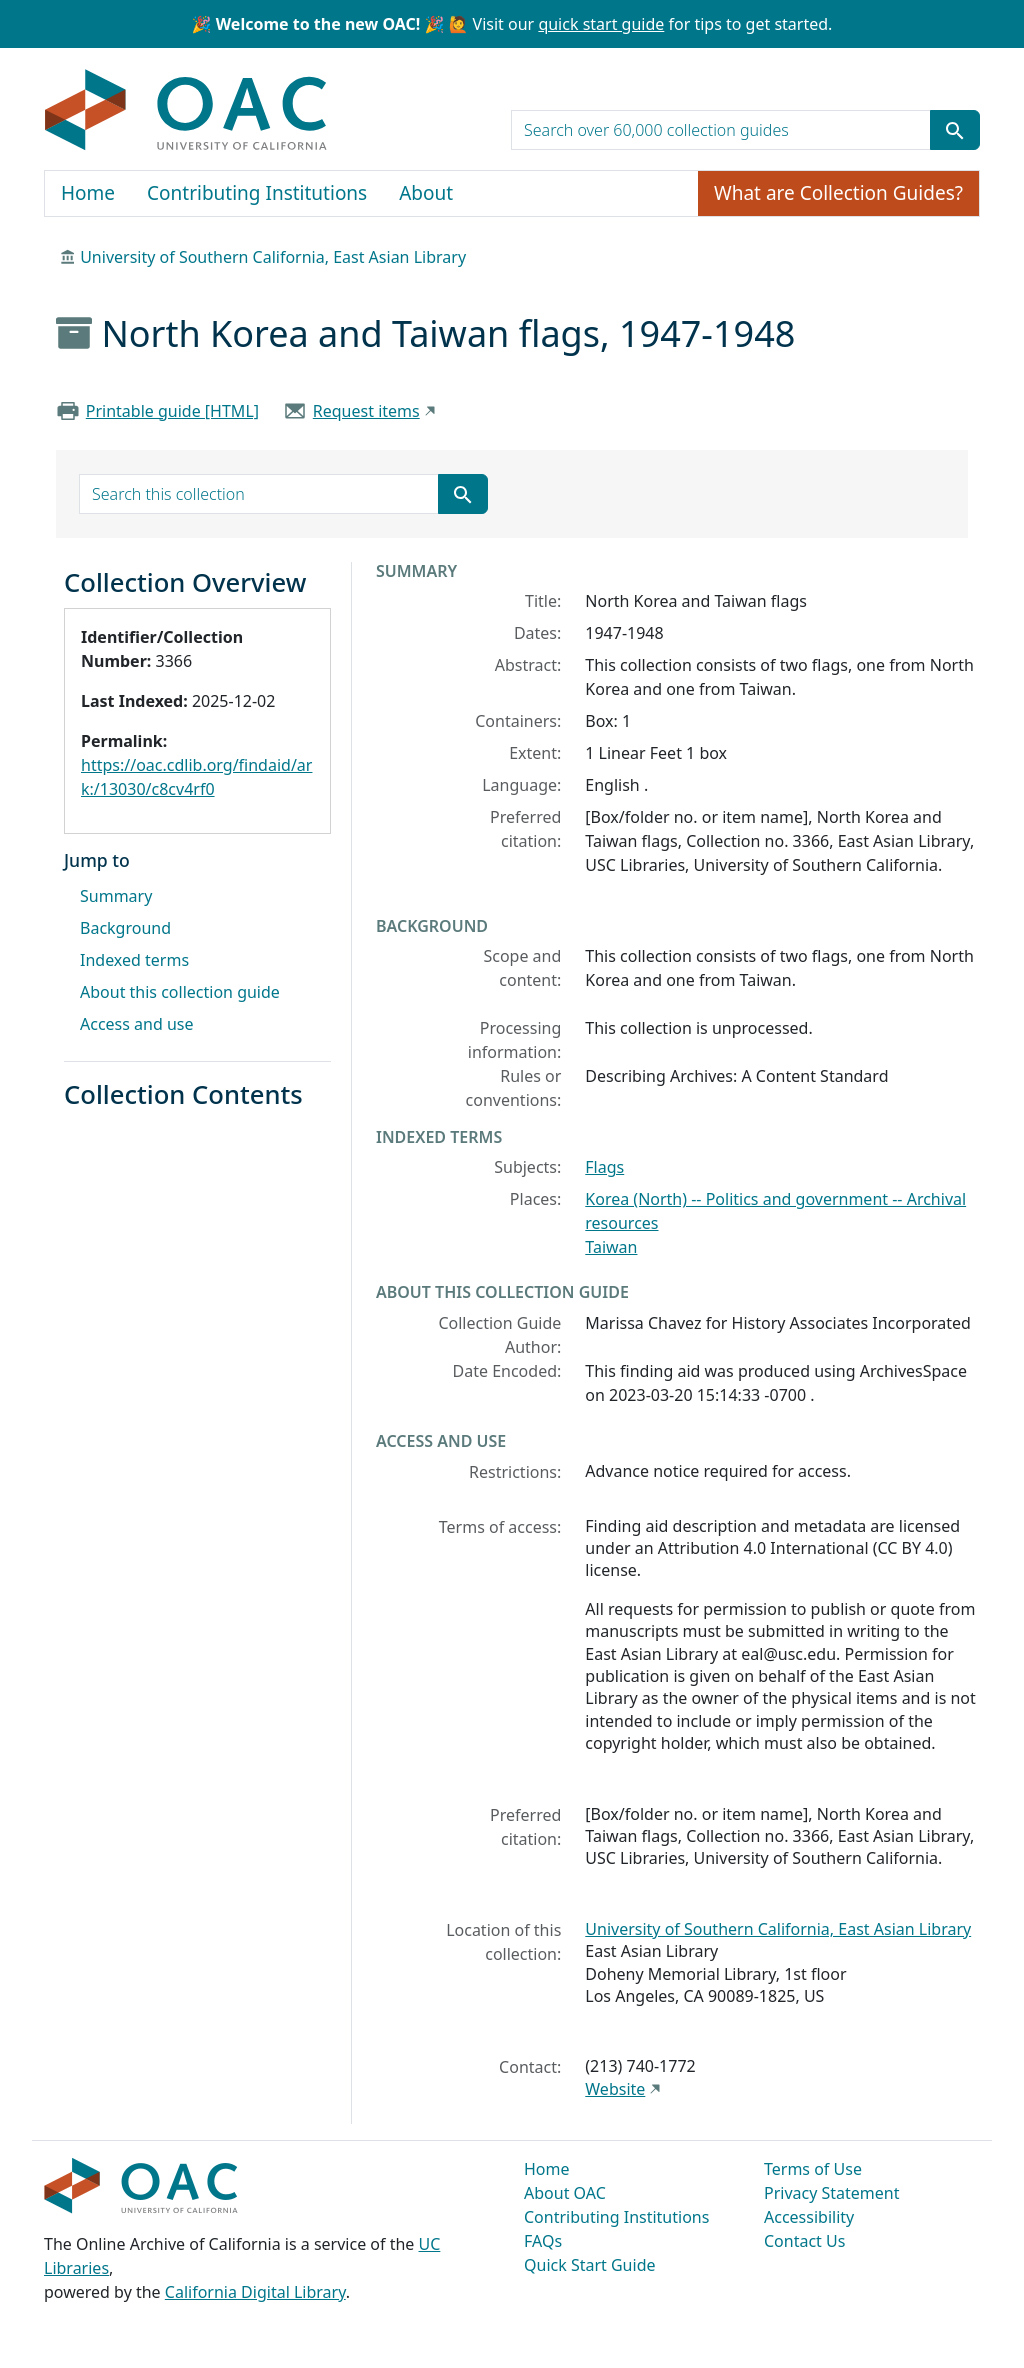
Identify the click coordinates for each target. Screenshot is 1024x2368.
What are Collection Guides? (838, 193)
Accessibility (809, 2217)
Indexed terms (134, 960)
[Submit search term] (955, 130)
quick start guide (601, 24)
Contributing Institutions (257, 193)
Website (615, 2089)
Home (88, 193)
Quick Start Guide (590, 2265)
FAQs (543, 2241)
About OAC (565, 2193)
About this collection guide (180, 992)
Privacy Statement (832, 2193)
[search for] (721, 130)
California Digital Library (255, 2292)
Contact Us (804, 2241)
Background (125, 928)
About (426, 193)
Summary (116, 896)
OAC (186, 111)
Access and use (137, 1024)
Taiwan (611, 1247)
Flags (604, 1167)
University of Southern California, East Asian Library (273, 257)
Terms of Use (813, 2169)
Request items (366, 411)
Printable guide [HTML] (172, 411)
